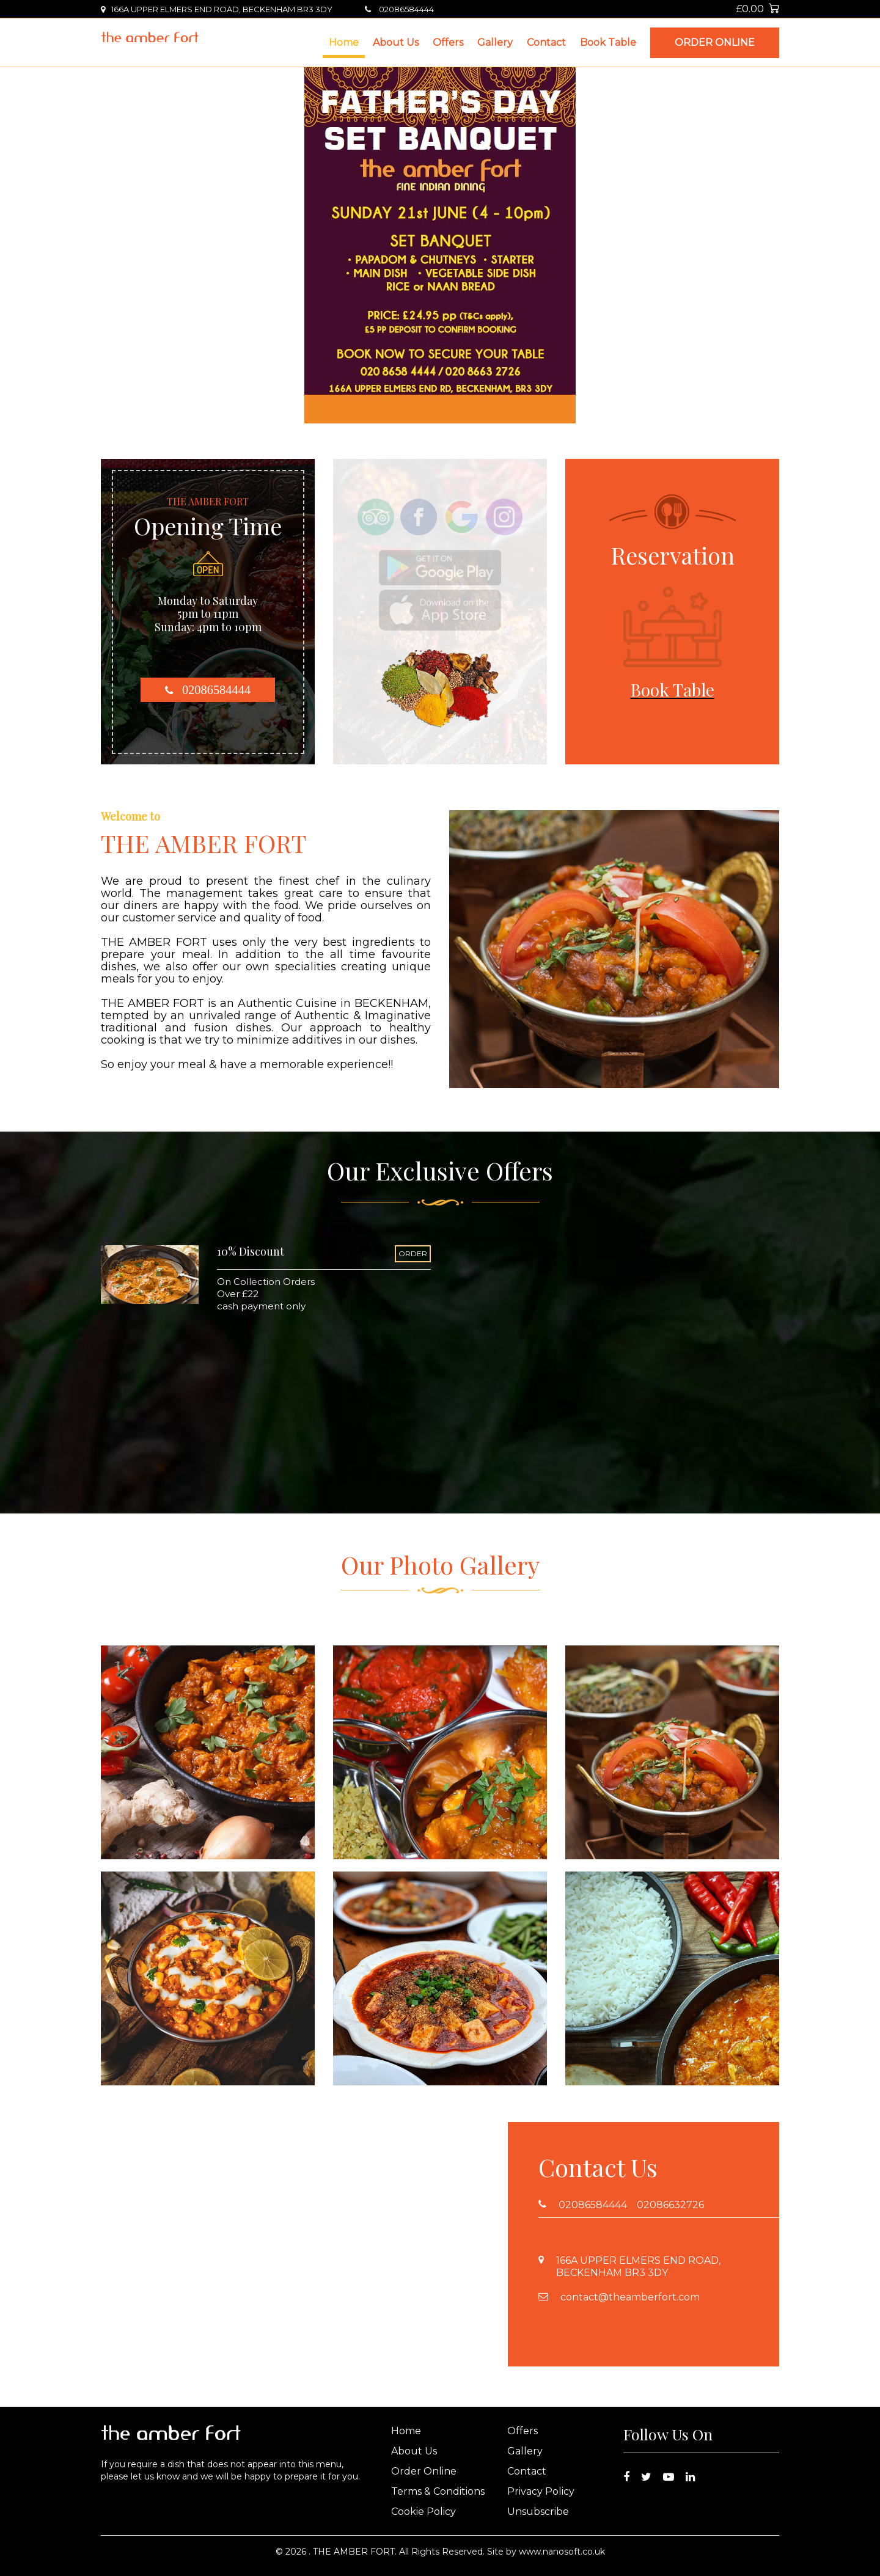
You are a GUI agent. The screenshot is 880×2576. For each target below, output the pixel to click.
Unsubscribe (538, 2511)
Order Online (715, 42)
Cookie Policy (423, 2511)
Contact (546, 42)
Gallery (495, 42)
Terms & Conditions (438, 2491)
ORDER (412, 1253)
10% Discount (250, 1251)
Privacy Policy (540, 2491)
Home (344, 42)
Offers (448, 42)
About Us (396, 42)
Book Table (608, 42)
